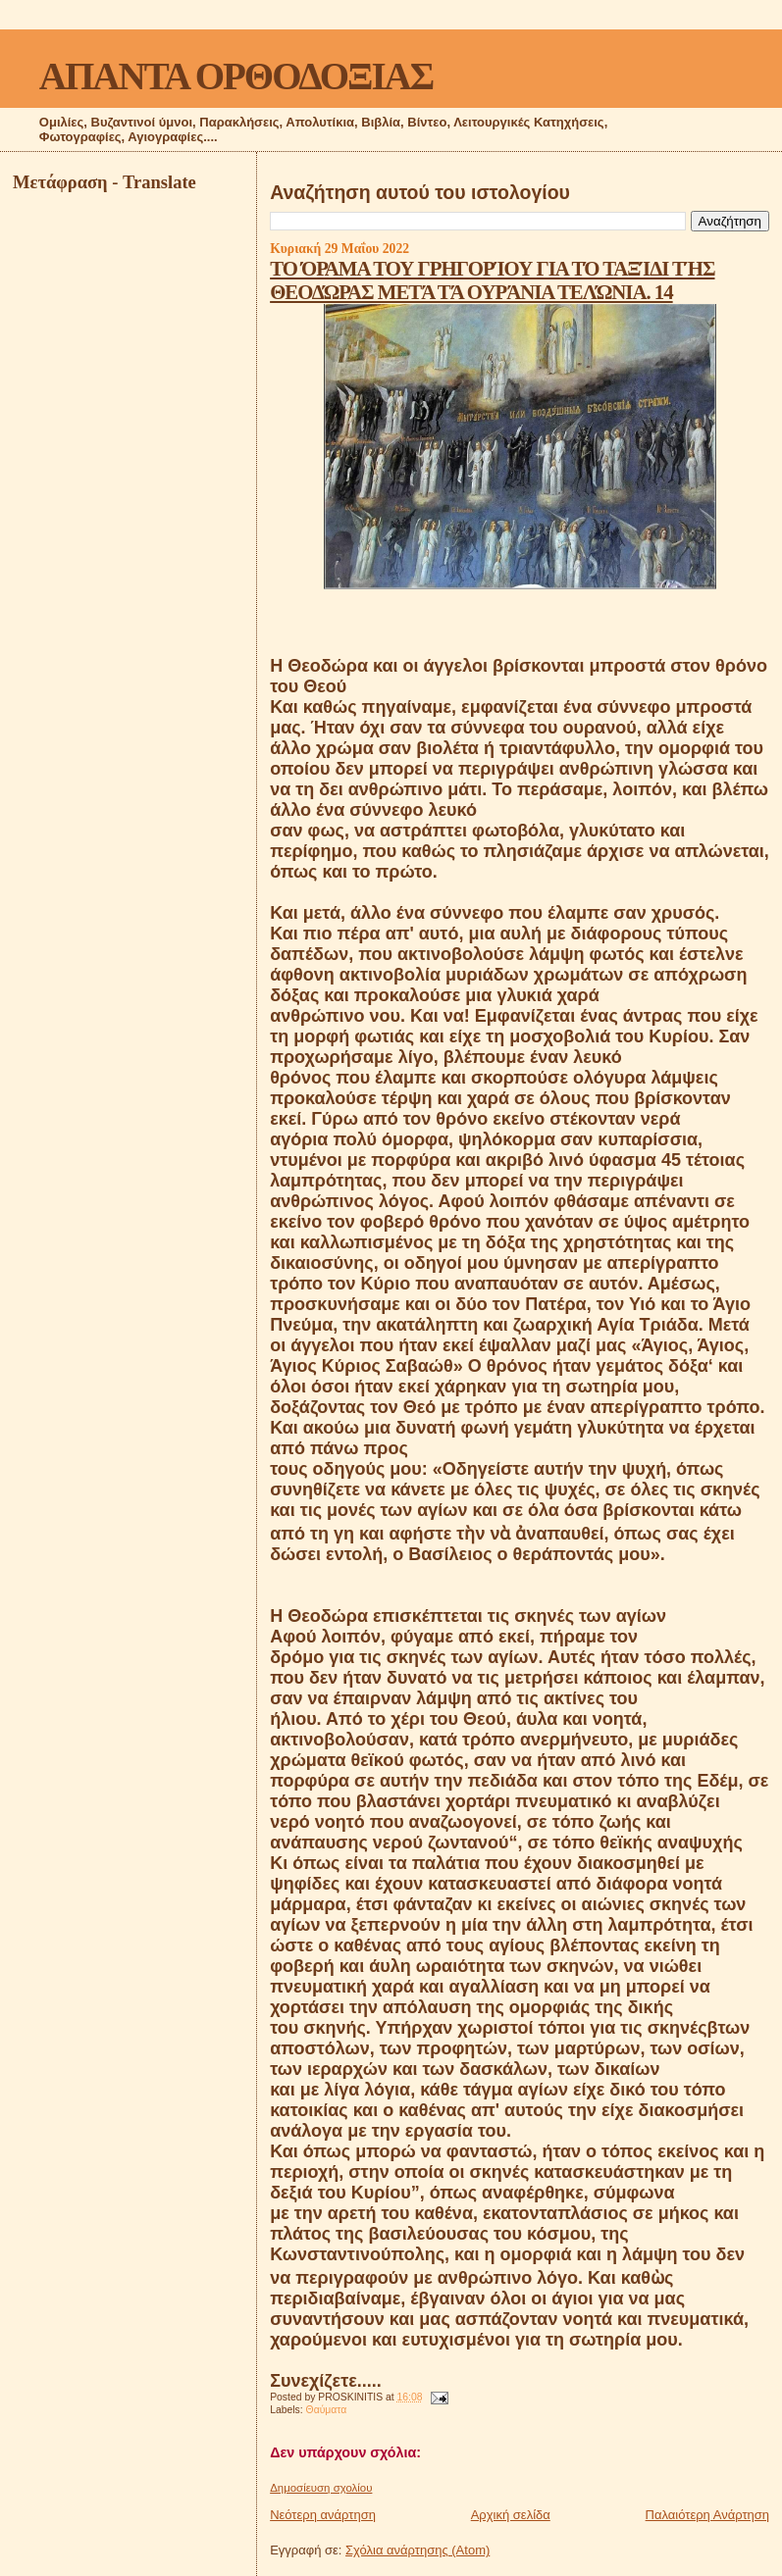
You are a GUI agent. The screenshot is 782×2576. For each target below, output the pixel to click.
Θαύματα (326, 2409)
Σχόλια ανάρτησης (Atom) (417, 2550)
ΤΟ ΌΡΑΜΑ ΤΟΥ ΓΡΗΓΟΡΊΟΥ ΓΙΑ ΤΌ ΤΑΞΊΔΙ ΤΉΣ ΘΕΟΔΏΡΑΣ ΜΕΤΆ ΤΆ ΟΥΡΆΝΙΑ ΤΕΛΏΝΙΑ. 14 (492, 280)
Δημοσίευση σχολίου (321, 2488)
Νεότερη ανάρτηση (323, 2514)
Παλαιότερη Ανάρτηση (707, 2514)
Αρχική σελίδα (510, 2514)
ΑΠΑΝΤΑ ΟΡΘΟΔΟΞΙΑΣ (236, 76)
